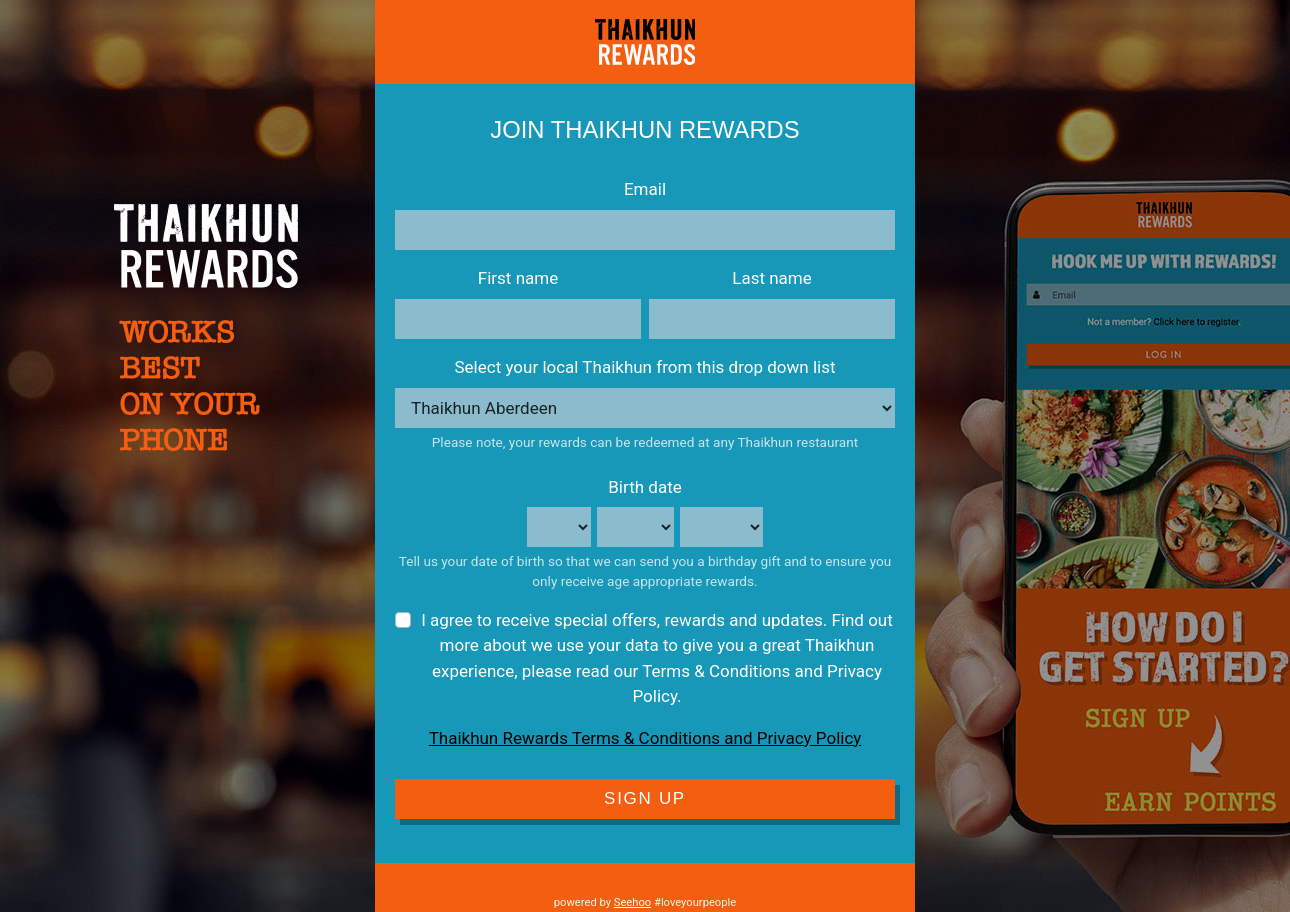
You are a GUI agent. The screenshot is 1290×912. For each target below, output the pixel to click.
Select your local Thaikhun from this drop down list (644, 367)
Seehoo (632, 902)
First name (518, 278)
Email (645, 189)
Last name (772, 278)
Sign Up (645, 798)
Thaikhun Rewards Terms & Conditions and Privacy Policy (645, 738)
